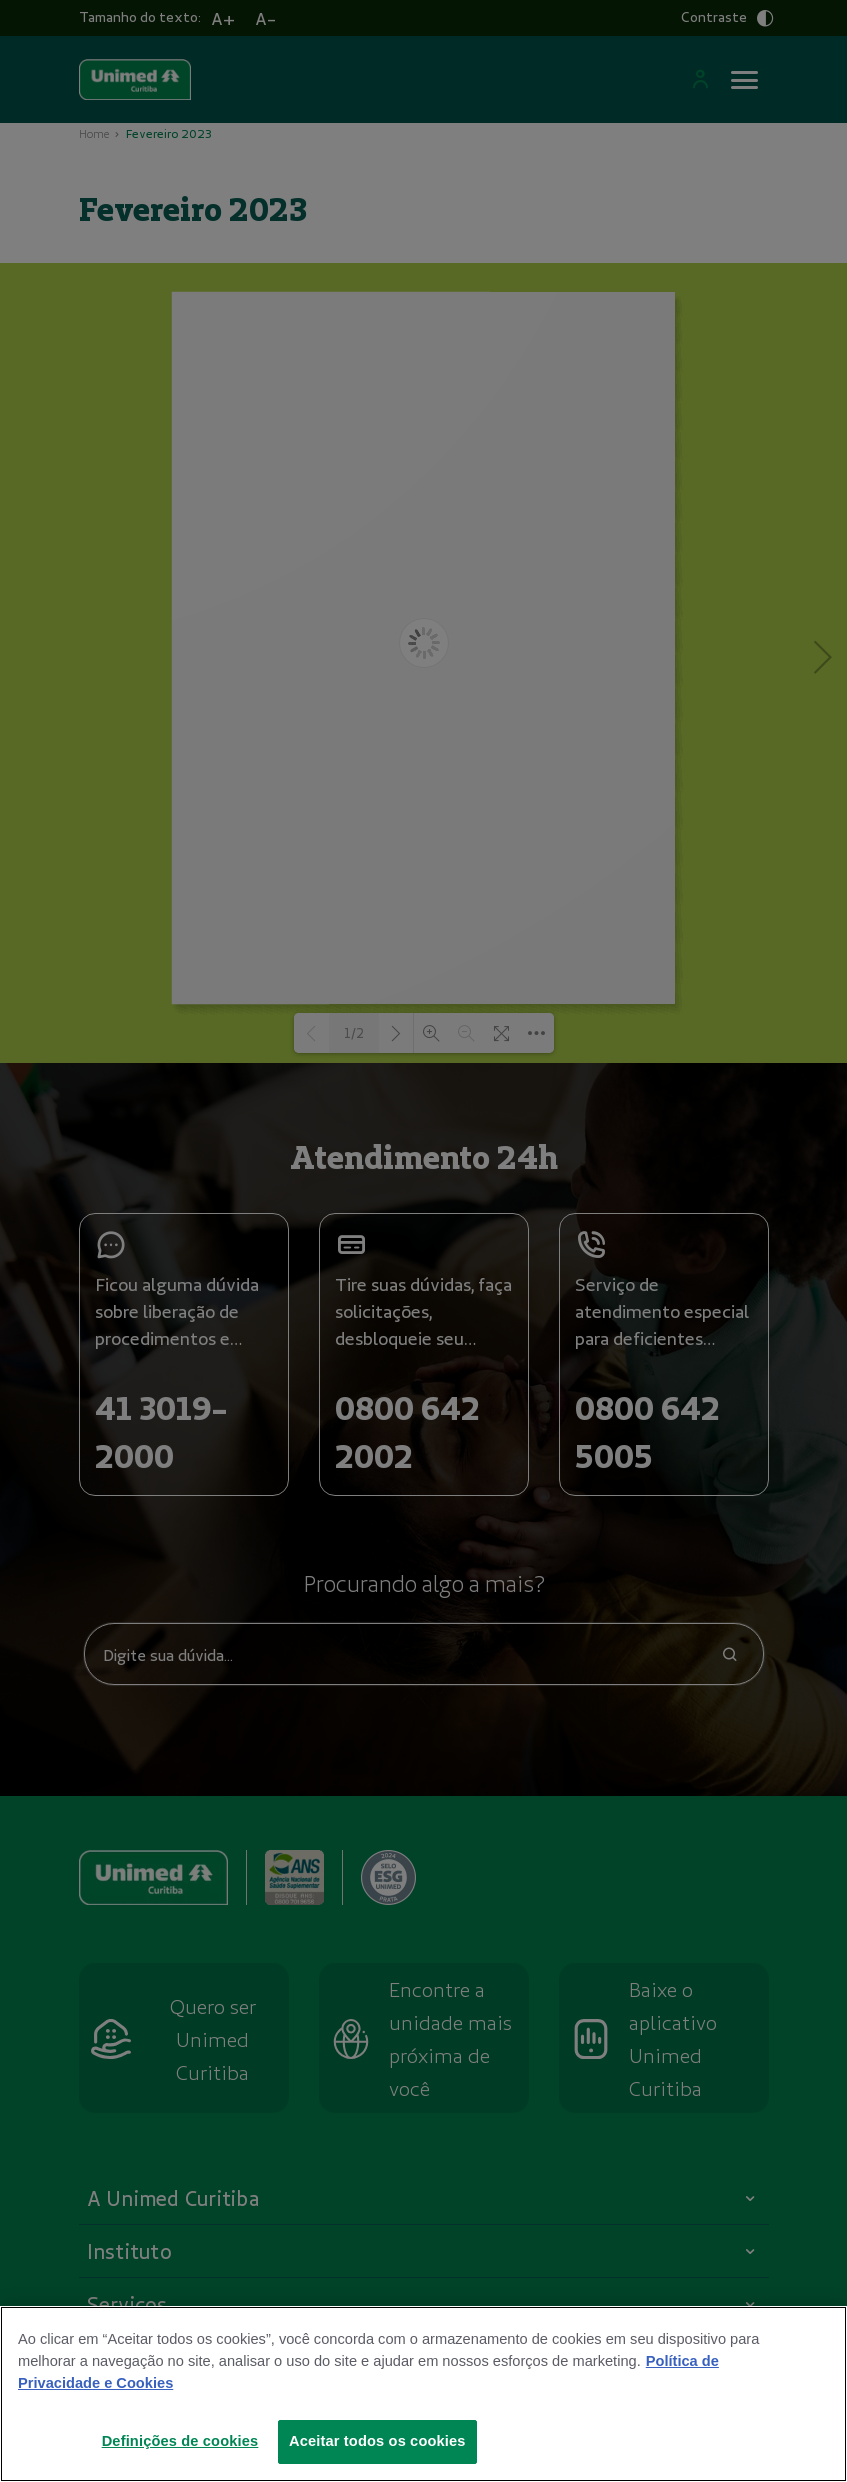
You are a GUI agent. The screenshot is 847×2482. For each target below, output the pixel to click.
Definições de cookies (180, 2443)
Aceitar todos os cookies (377, 2443)
